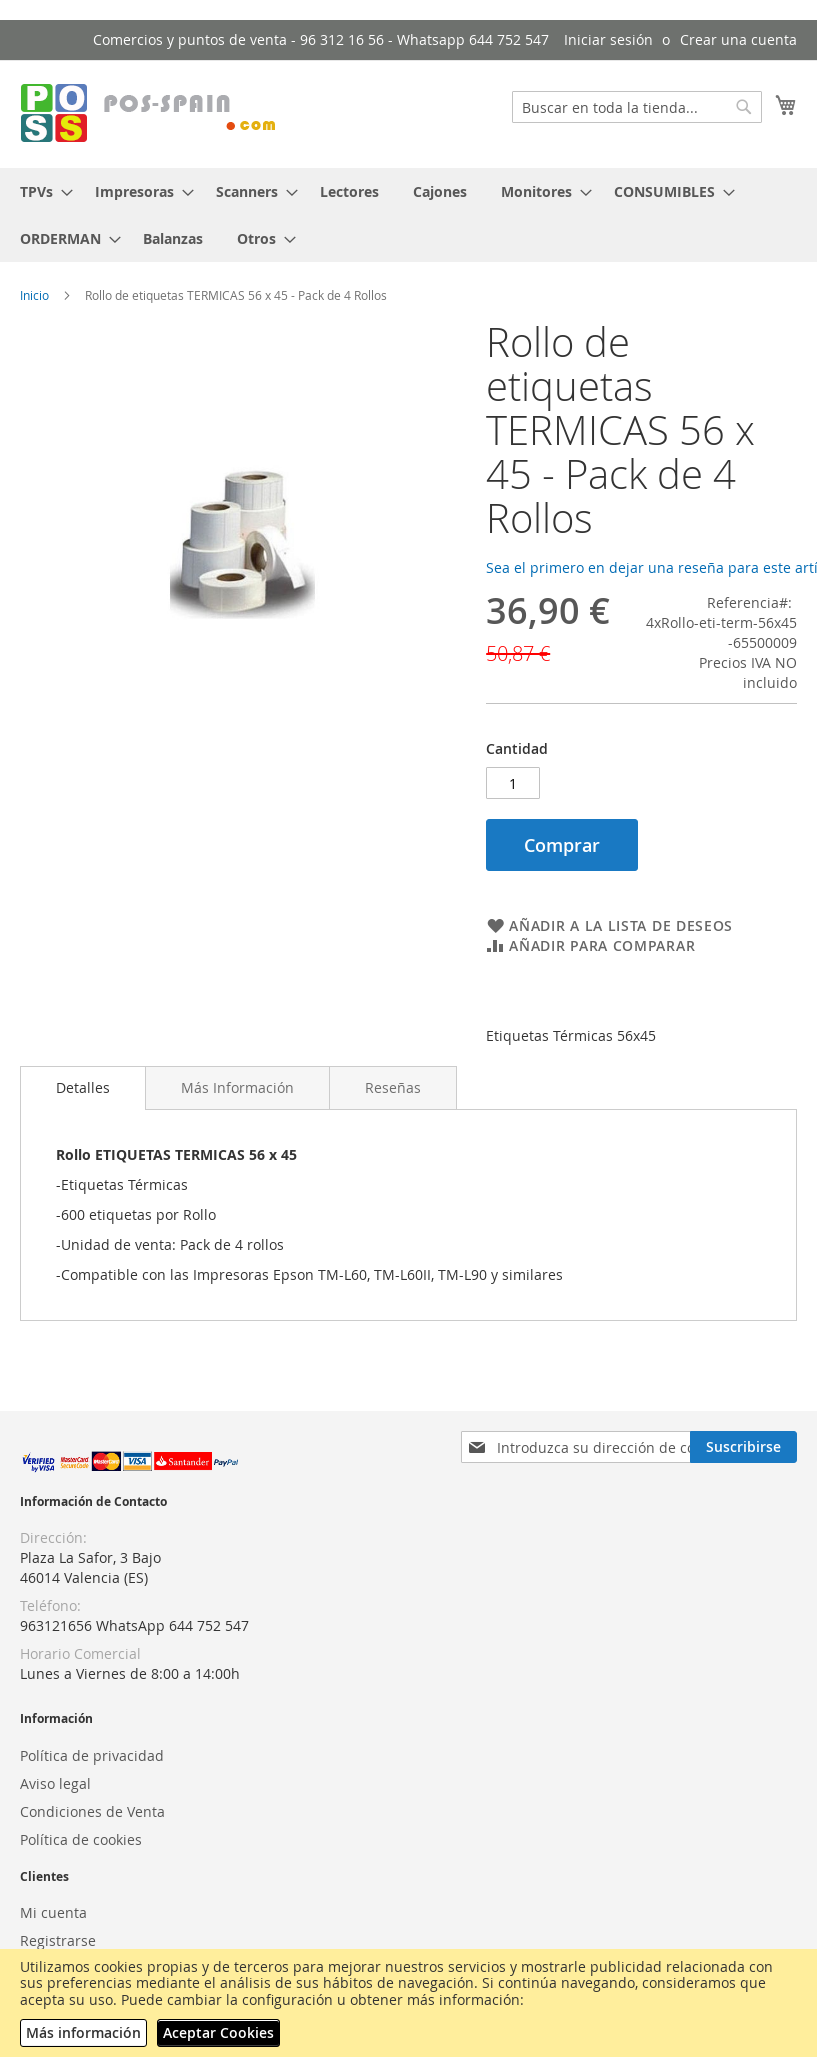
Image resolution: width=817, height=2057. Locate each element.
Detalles (83, 1087)
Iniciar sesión (608, 39)
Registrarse (58, 1940)
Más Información (237, 1087)
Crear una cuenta (738, 39)
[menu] (408, 215)
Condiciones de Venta (92, 1811)
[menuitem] (40, 191)
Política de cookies (81, 1839)
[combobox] (637, 107)
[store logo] (150, 113)
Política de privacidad (92, 1755)
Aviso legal (55, 1783)
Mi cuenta (53, 1912)
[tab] (83, 1088)
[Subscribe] (743, 1447)
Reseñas (393, 1087)
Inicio (34, 295)
